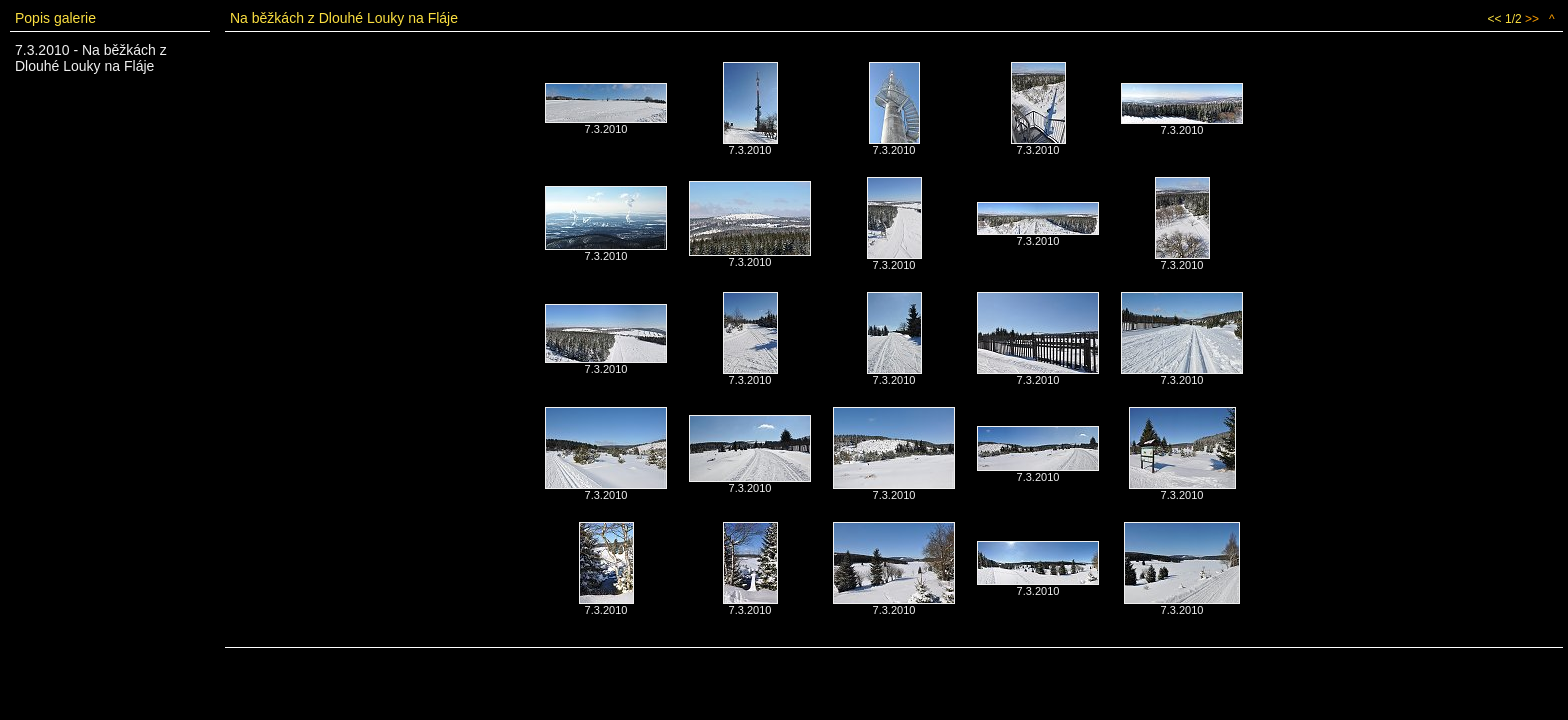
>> (1532, 19)
